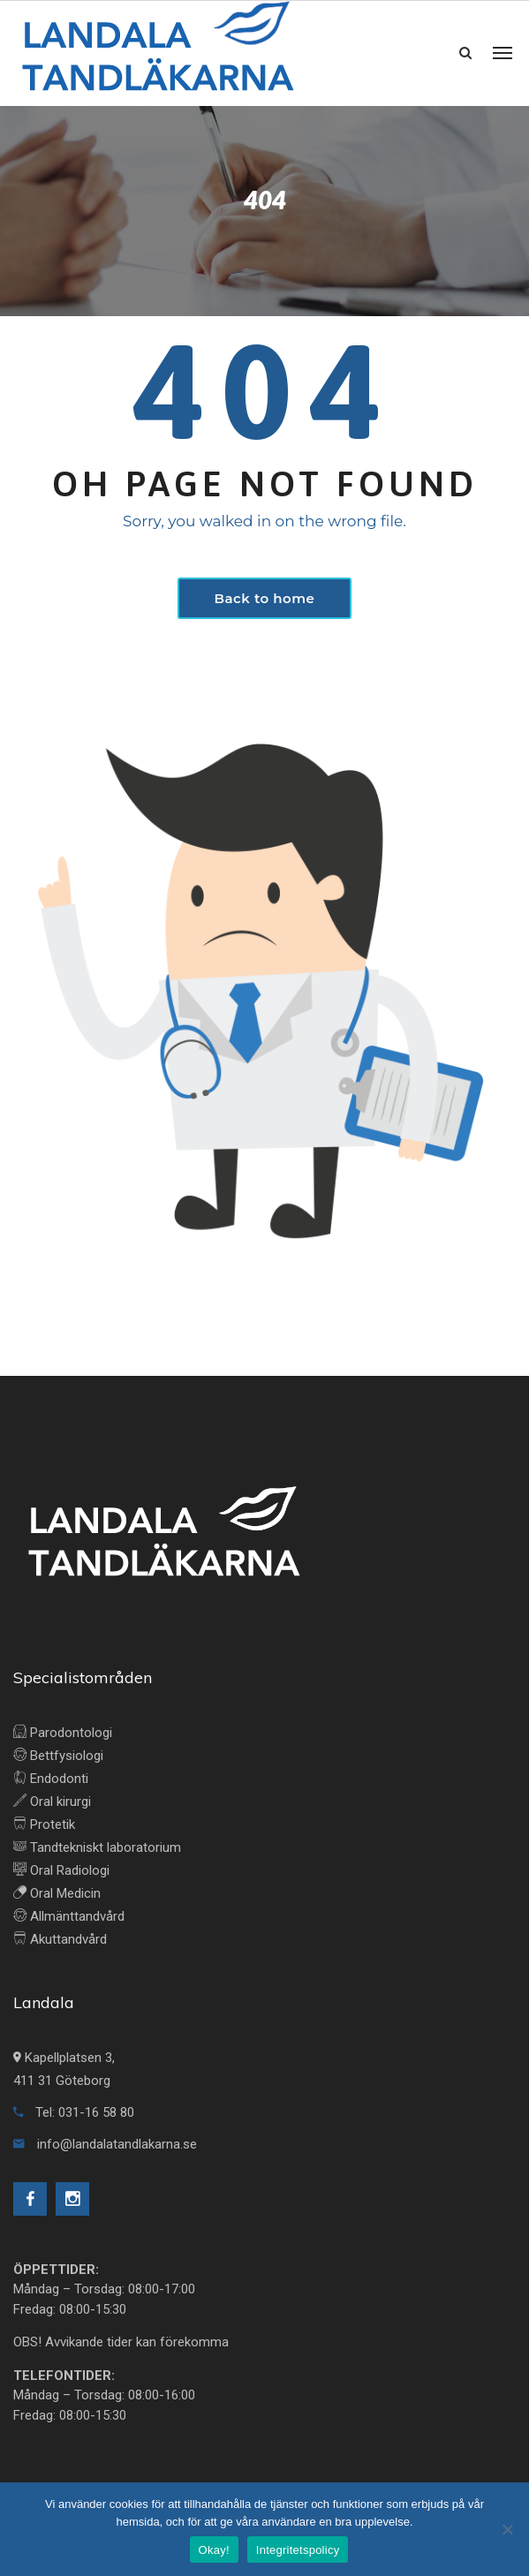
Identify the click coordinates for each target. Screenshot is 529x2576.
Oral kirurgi (52, 1801)
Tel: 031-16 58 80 (73, 2112)
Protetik (44, 1824)
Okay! (214, 2550)
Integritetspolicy (298, 2550)
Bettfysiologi (58, 1756)
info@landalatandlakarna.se (105, 2144)
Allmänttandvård (69, 1916)
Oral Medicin (57, 1893)
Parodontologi (62, 1733)
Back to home (265, 598)
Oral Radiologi (61, 1870)
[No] (507, 2529)
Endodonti (50, 1779)
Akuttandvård (60, 1939)
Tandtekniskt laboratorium (97, 1847)
